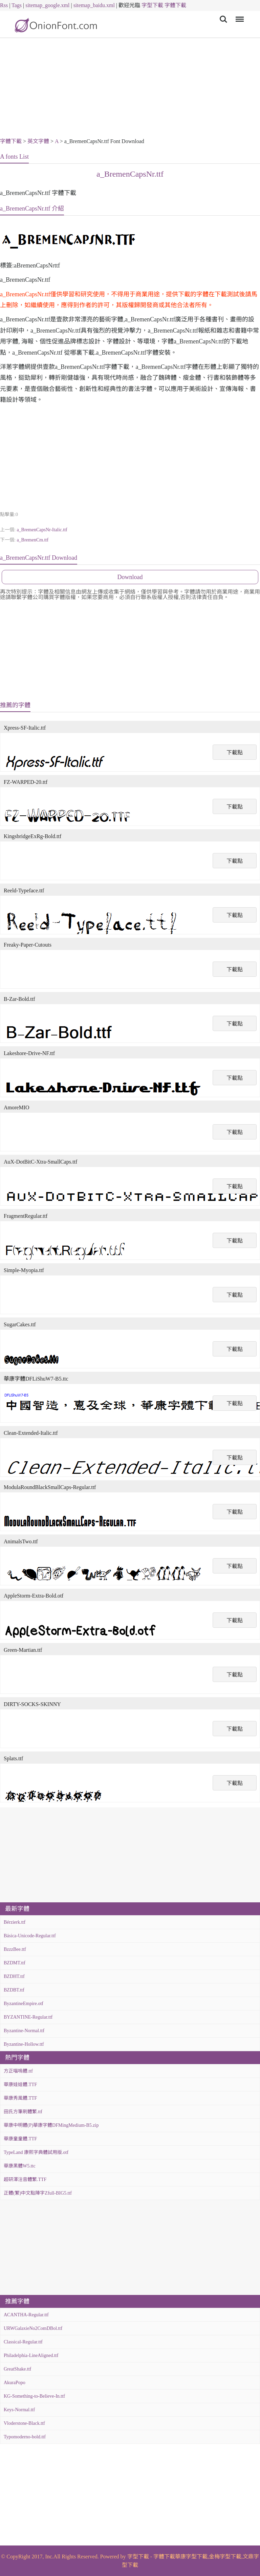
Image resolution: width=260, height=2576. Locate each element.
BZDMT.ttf (14, 1962)
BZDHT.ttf (14, 1976)
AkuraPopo (14, 2382)
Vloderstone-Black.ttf (24, 2423)
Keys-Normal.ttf (19, 2409)
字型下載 (152, 5)
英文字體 (38, 141)
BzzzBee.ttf (15, 1949)
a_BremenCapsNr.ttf (130, 174)
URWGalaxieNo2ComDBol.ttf (33, 2328)
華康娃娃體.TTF (20, 2084)
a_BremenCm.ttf (32, 539)
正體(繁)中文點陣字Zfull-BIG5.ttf (38, 2193)
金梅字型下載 (225, 2556)
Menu (238, 16)
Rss (4, 5)
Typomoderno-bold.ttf (25, 2436)
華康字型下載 (191, 2556)
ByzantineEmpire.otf (23, 2003)
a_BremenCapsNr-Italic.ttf (42, 529)
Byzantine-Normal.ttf (24, 2030)
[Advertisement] (130, 88)
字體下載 (175, 5)
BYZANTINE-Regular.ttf (28, 2017)
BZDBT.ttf (14, 1990)
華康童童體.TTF (20, 2138)
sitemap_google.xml (47, 5)
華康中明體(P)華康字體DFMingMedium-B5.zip (51, 2125)
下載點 (234, 752)
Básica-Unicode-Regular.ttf (30, 1935)
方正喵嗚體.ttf (18, 2071)
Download (130, 577)
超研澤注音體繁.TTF (25, 2179)
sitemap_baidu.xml (94, 5)
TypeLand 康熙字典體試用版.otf (36, 2152)
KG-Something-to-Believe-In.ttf (34, 2396)
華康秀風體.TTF (20, 2098)
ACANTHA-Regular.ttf (26, 2314)
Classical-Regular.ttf (23, 2341)
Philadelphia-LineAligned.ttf (31, 2355)
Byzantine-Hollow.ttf (24, 2044)
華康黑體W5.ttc (20, 2165)
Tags (17, 5)
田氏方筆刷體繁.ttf (23, 2111)
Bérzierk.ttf (14, 1922)
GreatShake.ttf (17, 2369)
